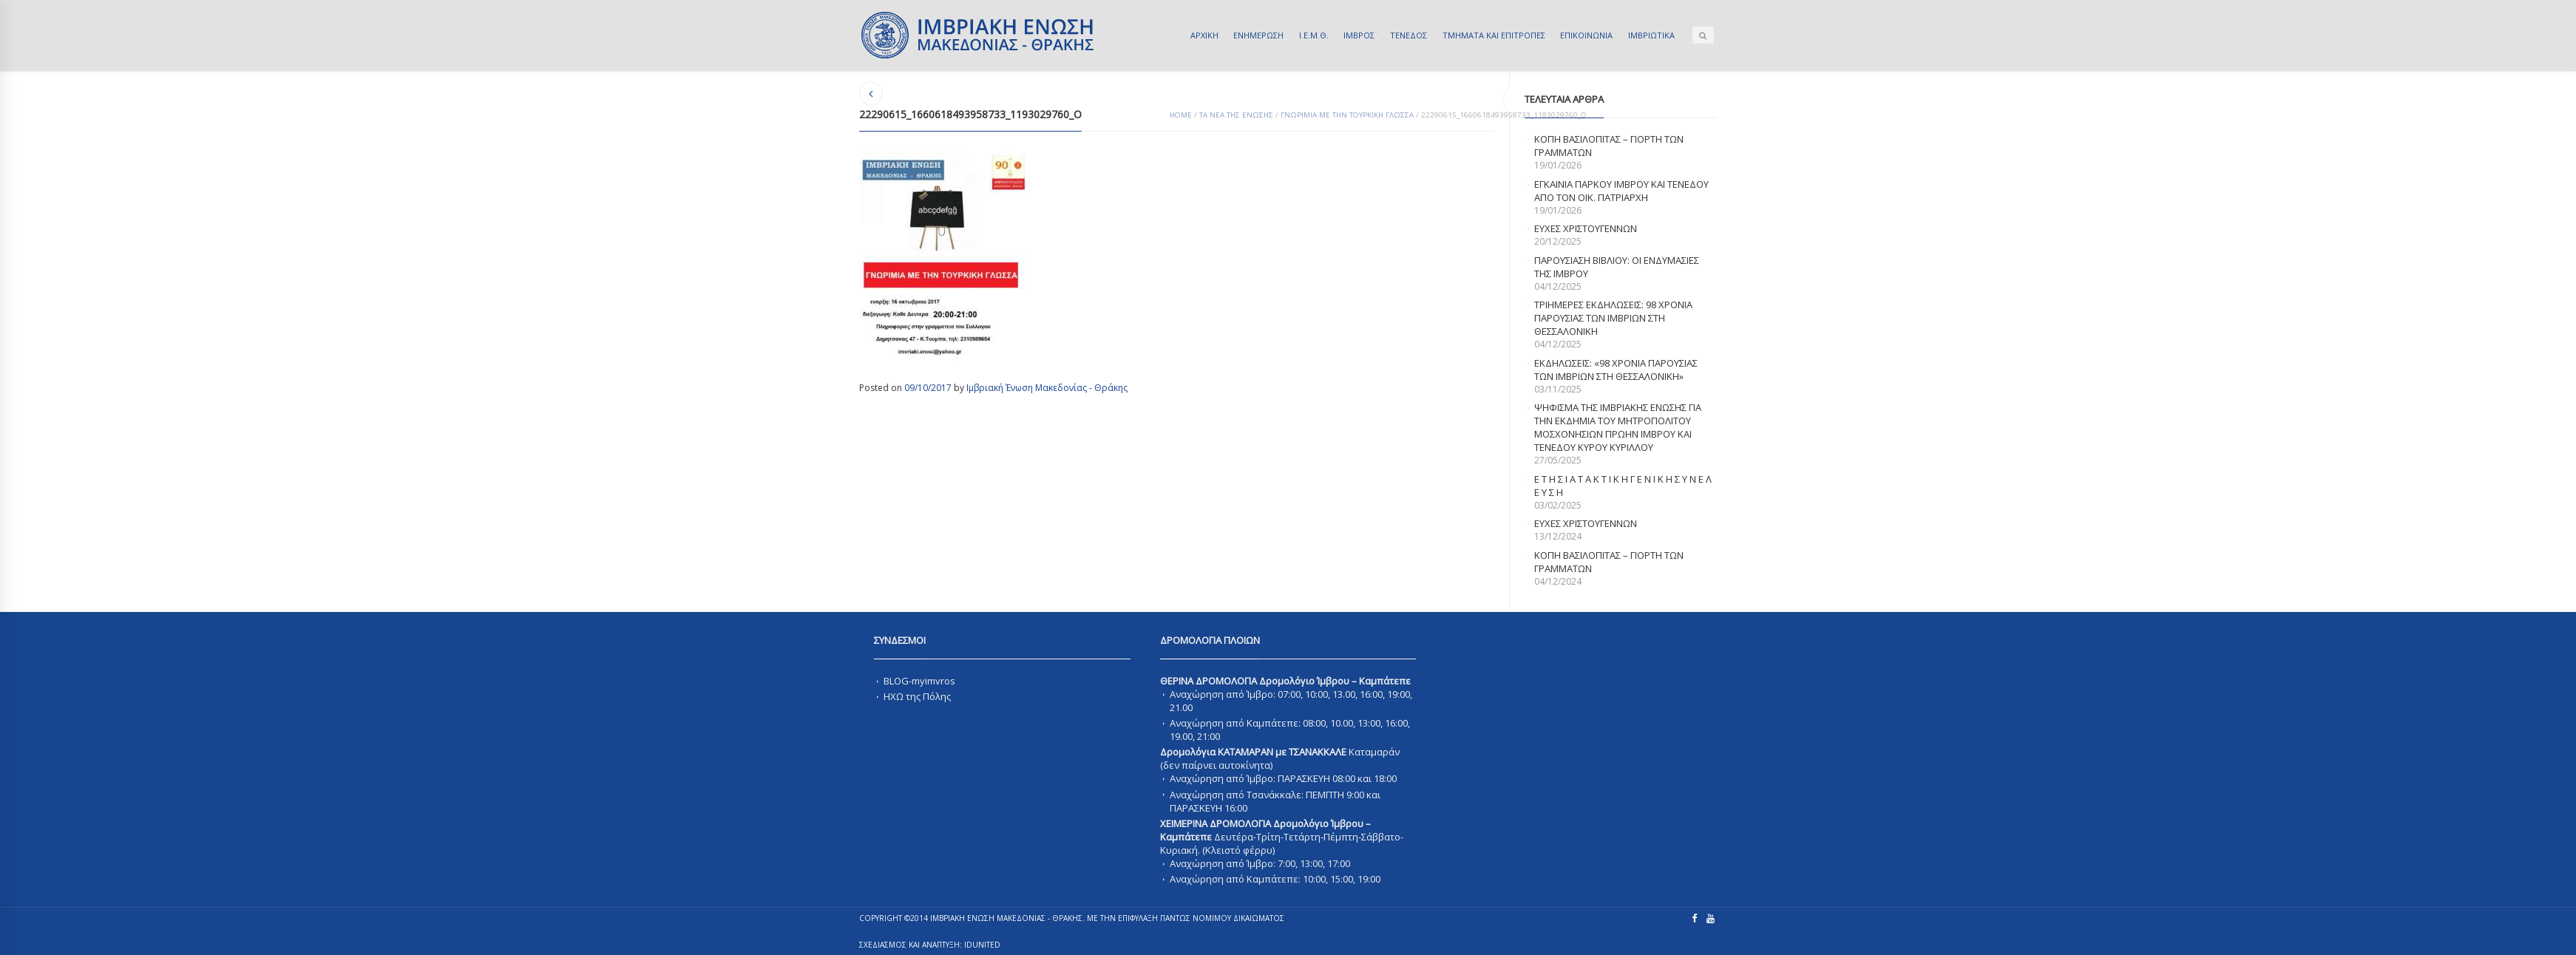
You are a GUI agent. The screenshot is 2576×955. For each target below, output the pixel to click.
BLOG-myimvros (919, 680)
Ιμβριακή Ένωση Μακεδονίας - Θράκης (1047, 387)
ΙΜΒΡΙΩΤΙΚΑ (1651, 35)
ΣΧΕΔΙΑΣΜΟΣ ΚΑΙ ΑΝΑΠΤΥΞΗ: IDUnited (929, 944)
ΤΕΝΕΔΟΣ (1408, 35)
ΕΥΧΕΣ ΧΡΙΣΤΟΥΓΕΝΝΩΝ (1585, 228)
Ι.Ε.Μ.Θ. (1314, 35)
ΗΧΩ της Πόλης (917, 696)
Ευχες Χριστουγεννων (1585, 523)
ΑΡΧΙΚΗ (1204, 35)
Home (1181, 115)
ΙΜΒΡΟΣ (1359, 35)
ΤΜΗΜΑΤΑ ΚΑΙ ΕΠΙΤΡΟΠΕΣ (1494, 35)
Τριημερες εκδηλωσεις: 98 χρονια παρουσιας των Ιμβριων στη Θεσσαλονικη (1613, 318)
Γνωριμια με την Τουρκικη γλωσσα (1347, 115)
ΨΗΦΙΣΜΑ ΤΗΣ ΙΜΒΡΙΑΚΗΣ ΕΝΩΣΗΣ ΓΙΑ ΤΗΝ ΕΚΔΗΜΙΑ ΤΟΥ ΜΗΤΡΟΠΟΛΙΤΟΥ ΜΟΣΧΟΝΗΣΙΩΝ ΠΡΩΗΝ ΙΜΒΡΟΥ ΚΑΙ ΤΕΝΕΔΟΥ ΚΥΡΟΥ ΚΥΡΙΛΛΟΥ (1617, 427)
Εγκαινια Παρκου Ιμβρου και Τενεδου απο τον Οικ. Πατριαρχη (1621, 190)
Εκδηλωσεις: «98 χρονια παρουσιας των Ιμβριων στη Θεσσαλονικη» (1616, 369)
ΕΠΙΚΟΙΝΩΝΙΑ (1586, 35)
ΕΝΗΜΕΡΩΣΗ (1258, 35)
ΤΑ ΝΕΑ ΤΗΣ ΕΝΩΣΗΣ (1236, 115)
